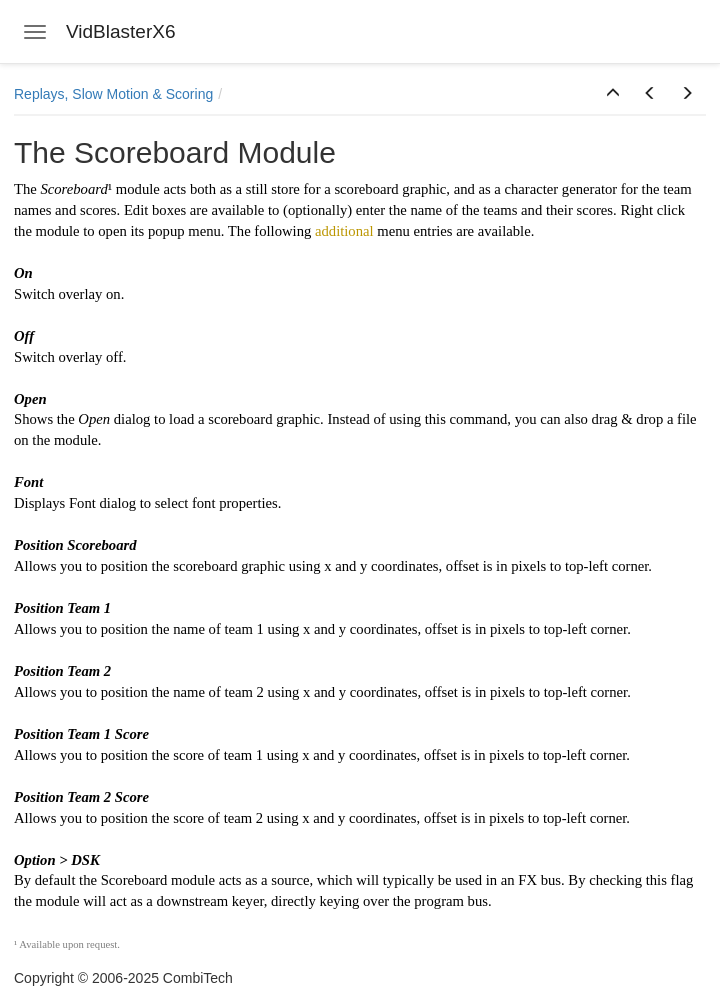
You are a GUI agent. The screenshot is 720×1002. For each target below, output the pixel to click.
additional (344, 231)
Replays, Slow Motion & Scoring (113, 94)
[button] (613, 94)
